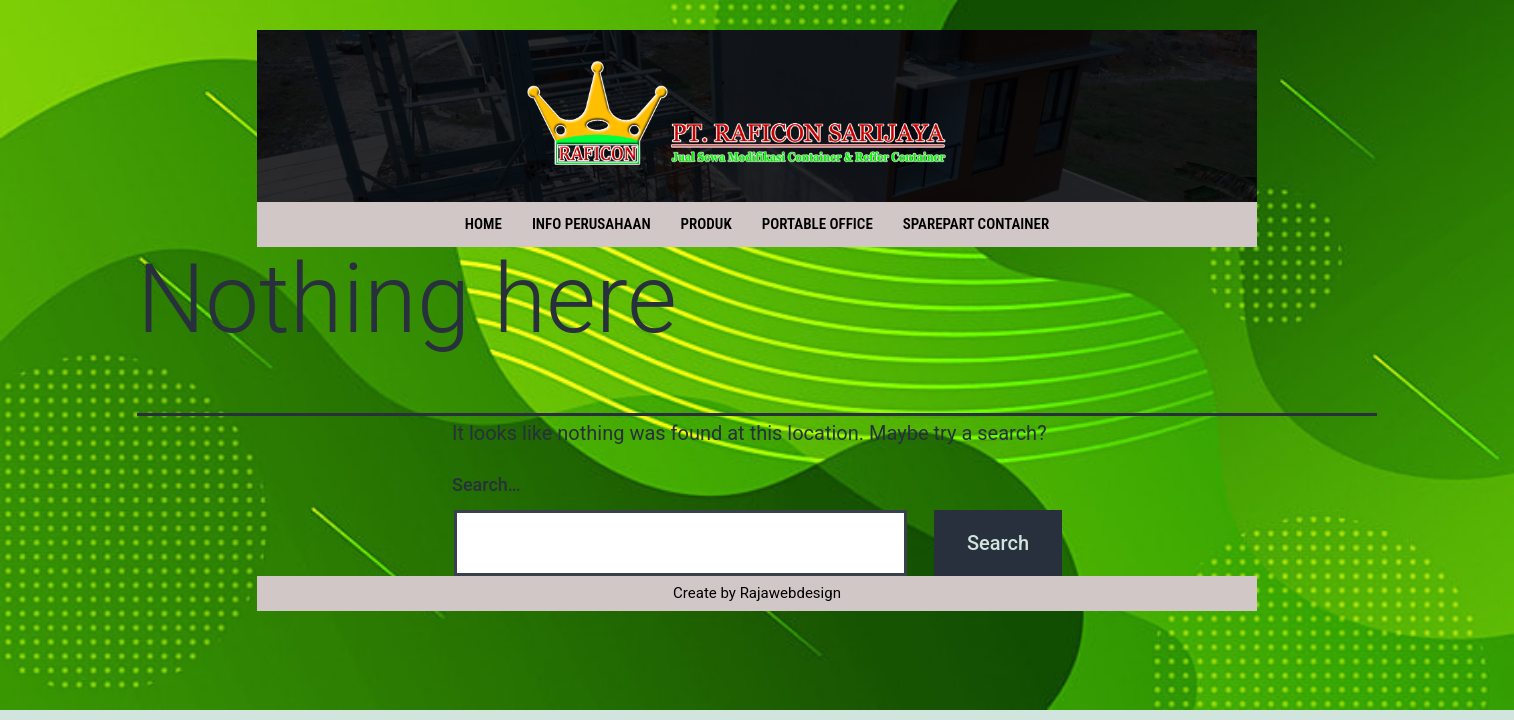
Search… (486, 484)
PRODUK (706, 224)
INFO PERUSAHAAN (591, 224)
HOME (483, 224)
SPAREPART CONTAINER (976, 224)
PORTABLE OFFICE (817, 224)
